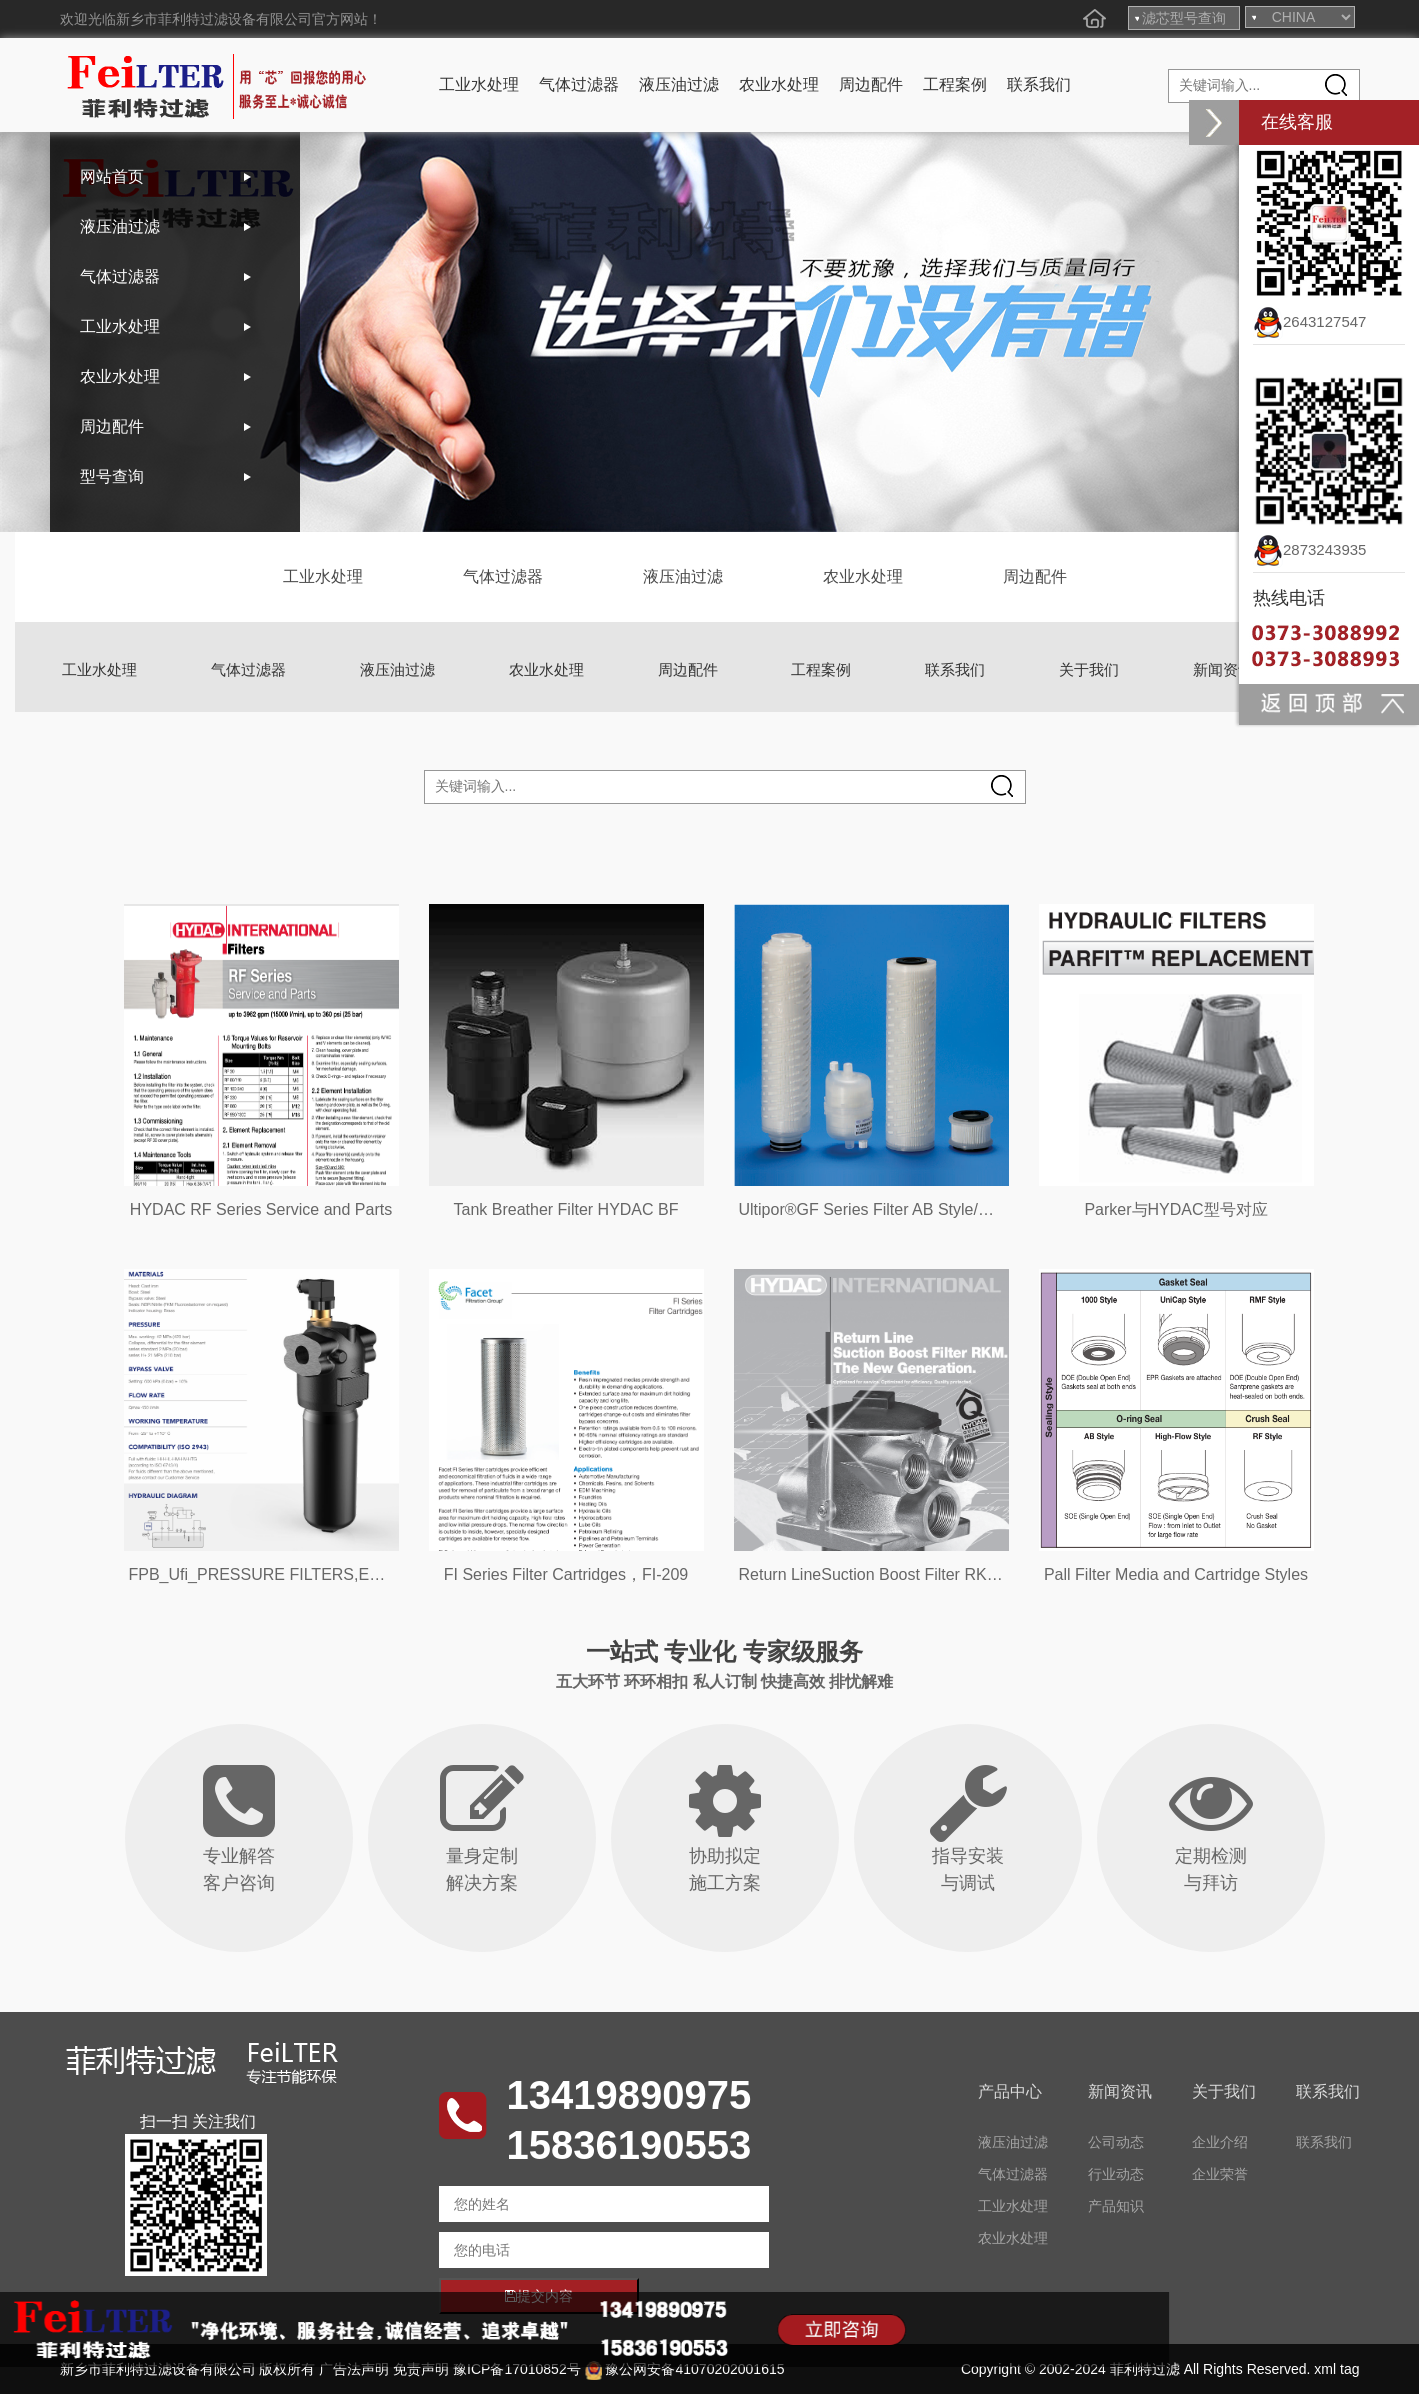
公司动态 (1116, 2142)
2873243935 (1309, 549)
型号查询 (112, 476)
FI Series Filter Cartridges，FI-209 (566, 1574)
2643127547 (1309, 321)
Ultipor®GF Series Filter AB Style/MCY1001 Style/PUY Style (953, 1209)
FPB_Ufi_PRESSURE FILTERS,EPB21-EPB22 (296, 1574)
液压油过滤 (679, 84)
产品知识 (1116, 2206)
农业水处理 (779, 84)
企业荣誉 (1220, 2174)
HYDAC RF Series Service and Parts (261, 1209)
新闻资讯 (1223, 669)
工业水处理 (479, 84)
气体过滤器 (579, 84)
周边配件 (871, 84)
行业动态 (1116, 2174)
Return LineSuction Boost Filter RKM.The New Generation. (948, 1574)
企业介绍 (1220, 2142)
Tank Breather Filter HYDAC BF (566, 1209)
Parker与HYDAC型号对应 (1175, 1209)
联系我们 (1039, 84)
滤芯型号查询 (1184, 18)
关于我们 (1089, 669)
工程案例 (955, 84)
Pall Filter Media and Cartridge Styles (1176, 1574)
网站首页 (112, 176)
